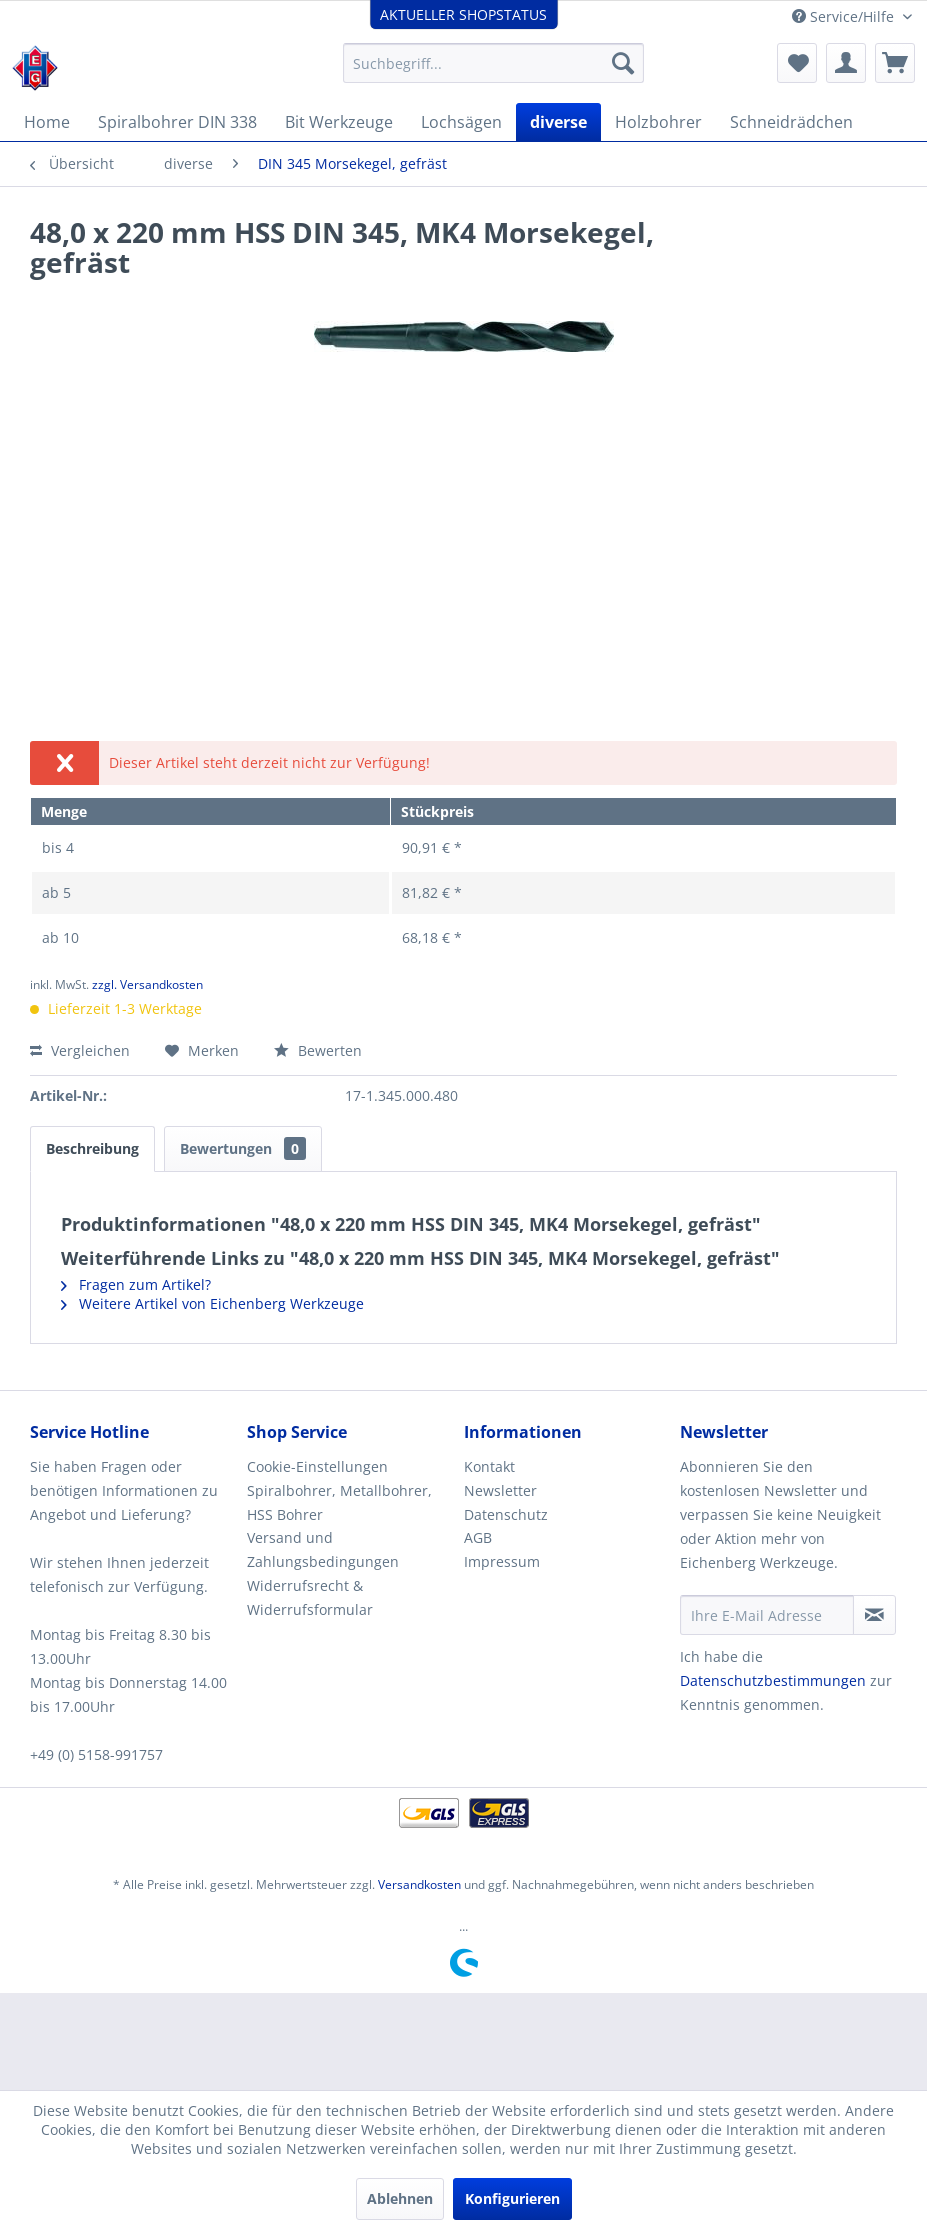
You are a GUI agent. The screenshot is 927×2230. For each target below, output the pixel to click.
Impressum (502, 1561)
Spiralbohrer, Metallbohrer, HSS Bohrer (339, 1502)
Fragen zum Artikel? (136, 1284)
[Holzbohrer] (658, 122)
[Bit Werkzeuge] (339, 122)
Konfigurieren (512, 2198)
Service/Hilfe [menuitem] (845, 16)
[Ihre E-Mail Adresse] (766, 1615)
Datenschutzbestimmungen (773, 1680)
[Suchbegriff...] (493, 63)
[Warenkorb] (895, 63)
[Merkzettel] (797, 63)
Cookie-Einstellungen (317, 1466)
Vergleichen (80, 1050)
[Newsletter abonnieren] (874, 1615)
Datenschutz (506, 1514)
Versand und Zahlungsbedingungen (323, 1549)
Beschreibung (92, 1148)
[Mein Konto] (846, 63)
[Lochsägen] (461, 122)
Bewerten (318, 1050)
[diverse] (558, 122)
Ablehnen (400, 2198)
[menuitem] (493, 63)
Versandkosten (419, 1884)
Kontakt (489, 1466)
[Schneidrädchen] (791, 122)
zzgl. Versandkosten (147, 984)
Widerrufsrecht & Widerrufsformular (310, 1597)
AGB (478, 1537)
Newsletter (500, 1490)
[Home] (47, 122)
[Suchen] (623, 63)
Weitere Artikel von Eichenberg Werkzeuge (212, 1303)
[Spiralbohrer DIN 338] (177, 122)
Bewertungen (243, 1148)
